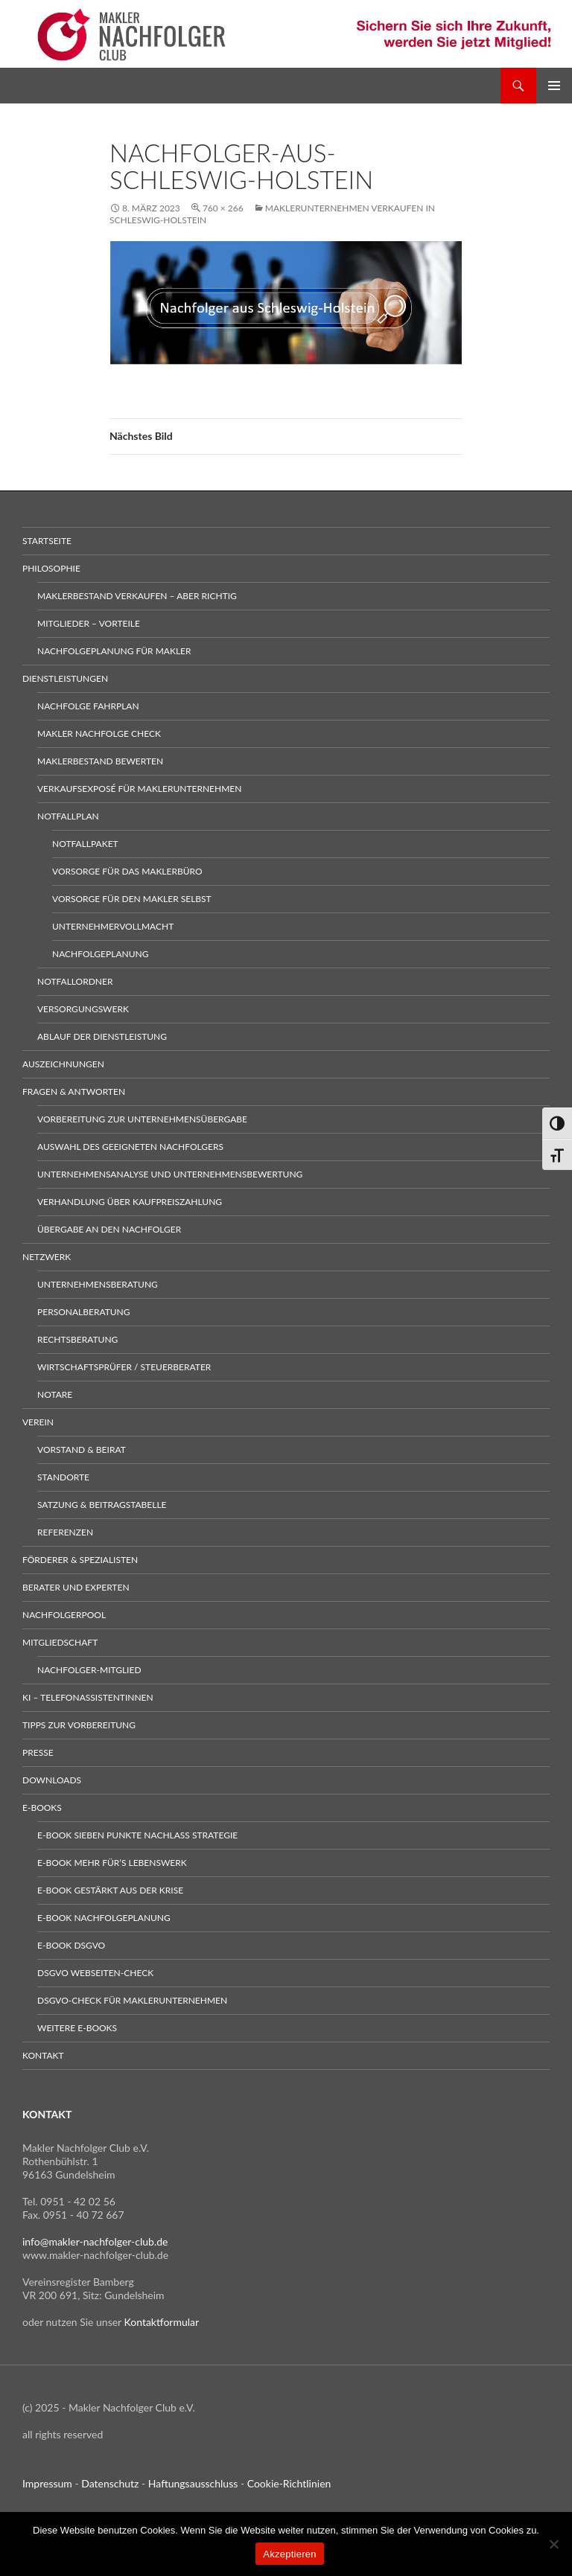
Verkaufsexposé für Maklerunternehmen (139, 788)
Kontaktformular (162, 2321)
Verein (38, 1422)
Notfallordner (74, 981)
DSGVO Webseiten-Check (95, 1972)
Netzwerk (46, 1256)
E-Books (42, 1807)
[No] (553, 2544)
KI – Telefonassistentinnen (87, 1697)
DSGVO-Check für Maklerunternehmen (132, 2000)
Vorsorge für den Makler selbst (132, 898)
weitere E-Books (77, 2027)
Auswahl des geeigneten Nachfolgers (130, 1146)
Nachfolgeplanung (100, 953)
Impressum (47, 2483)
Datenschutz (110, 2483)
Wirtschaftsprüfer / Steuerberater (124, 1366)
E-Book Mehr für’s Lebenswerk (112, 1862)
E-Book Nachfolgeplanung (104, 1917)
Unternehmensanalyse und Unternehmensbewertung (169, 1174)
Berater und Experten (76, 1587)
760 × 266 (223, 208)
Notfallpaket (85, 843)
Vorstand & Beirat (81, 1449)
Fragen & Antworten (73, 1091)
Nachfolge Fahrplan (88, 706)
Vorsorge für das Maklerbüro (127, 871)
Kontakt (43, 2055)
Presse (38, 1752)
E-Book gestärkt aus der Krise (110, 1890)
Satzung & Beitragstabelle (102, 1504)
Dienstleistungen (65, 678)
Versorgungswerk (83, 1008)
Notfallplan (68, 816)
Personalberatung (83, 1311)
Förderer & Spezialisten (80, 1559)
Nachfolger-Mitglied (89, 1669)
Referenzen (65, 1532)
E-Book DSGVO (71, 1945)
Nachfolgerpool (64, 1614)
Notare (54, 1394)
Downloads (51, 1780)
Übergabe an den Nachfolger (109, 1229)
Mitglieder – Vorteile (88, 623)
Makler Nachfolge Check (99, 733)
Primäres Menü (554, 85)
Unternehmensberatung (97, 1284)
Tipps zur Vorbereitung (79, 1724)
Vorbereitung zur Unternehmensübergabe (142, 1119)
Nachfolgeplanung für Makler (114, 650)
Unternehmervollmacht (113, 926)
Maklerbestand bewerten (100, 761)
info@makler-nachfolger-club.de (95, 2241)
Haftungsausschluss (193, 2483)
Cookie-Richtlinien (289, 2483)
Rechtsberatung (77, 1339)
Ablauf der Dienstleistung (102, 1036)
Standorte (63, 1477)
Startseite (47, 540)
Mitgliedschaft (60, 1642)
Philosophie (51, 568)
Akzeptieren (289, 2554)
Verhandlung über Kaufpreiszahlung (129, 1201)
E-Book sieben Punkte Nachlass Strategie (137, 1835)
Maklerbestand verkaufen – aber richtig (137, 595)
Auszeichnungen (63, 1064)
